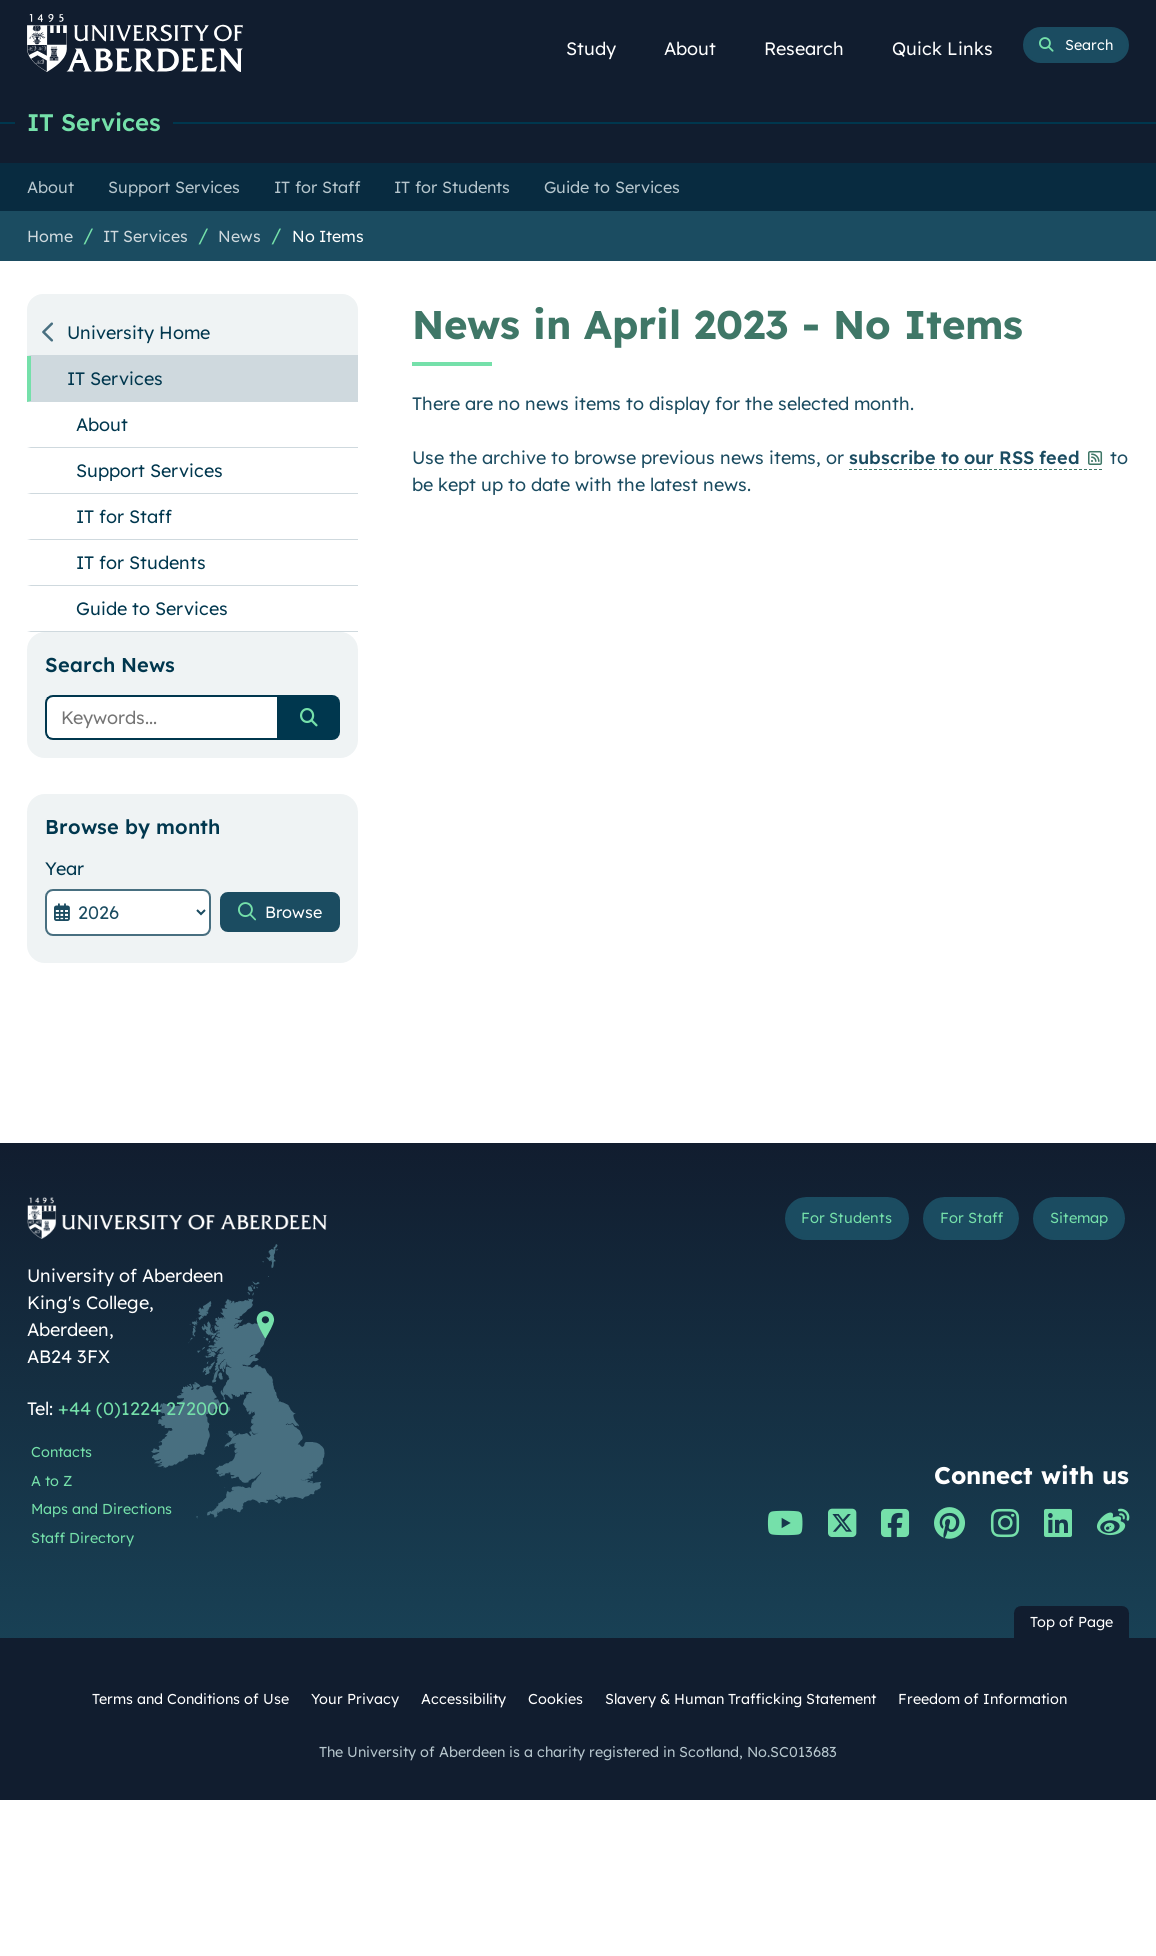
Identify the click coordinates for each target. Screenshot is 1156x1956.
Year (64, 869)
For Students (823, 1221)
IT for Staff (124, 517)
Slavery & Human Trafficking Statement (740, 1700)
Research (815, 48)
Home (50, 237)
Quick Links (953, 48)
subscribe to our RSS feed (964, 458)
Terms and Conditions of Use (190, 1700)
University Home (138, 333)
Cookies (555, 1700)
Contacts (61, 1453)
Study (602, 48)
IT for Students (141, 563)
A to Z (51, 1482)
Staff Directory (82, 1539)
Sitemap (1074, 1221)
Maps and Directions (101, 1510)
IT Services (99, 122)
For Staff (957, 1221)
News (239, 237)
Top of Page (1071, 1623)
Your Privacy (355, 1700)
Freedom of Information (982, 1700)
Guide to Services (152, 609)
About (701, 48)
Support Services (149, 471)
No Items (328, 237)
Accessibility (463, 1700)
